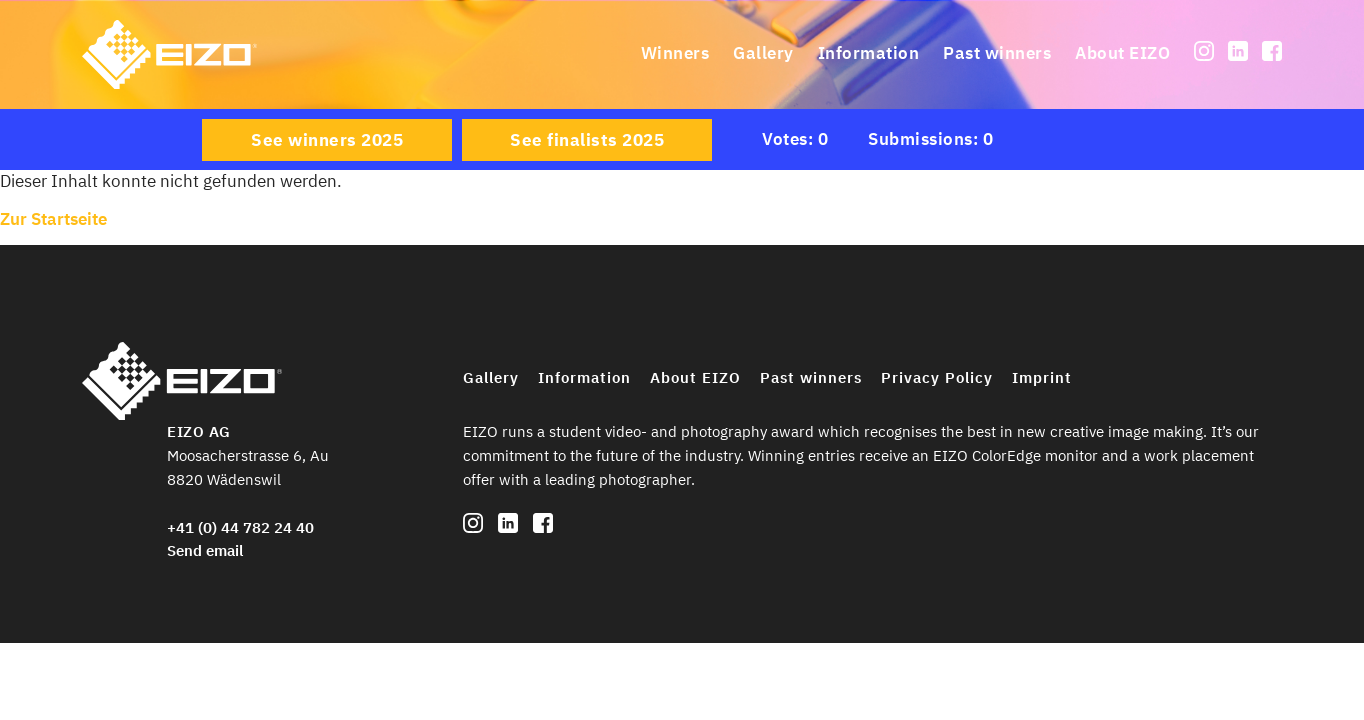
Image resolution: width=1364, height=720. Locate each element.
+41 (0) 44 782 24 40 (240, 527)
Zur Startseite (53, 219)
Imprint (1042, 377)
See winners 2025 (327, 140)
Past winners (997, 53)
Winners (675, 53)
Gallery (763, 53)
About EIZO (1122, 53)
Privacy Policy (937, 377)
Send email (205, 550)
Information (869, 53)
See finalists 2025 (587, 140)
